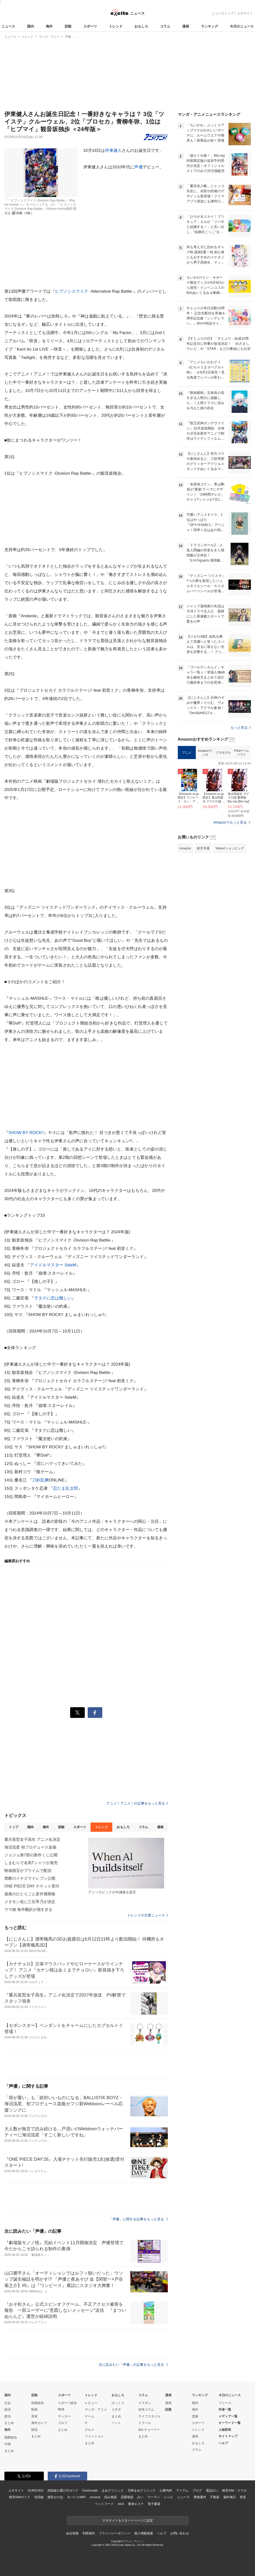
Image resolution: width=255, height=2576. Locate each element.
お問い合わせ (179, 2533)
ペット (116, 2423)
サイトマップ (227, 2436)
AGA (121, 2504)
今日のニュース (242, 26)
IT (86, 2423)
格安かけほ (55, 2497)
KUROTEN (35, 2490)
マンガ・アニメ (96, 2409)
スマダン (144, 2403)
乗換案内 (200, 2497)
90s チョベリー (149, 2429)
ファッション (94, 2436)
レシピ (168, 2497)
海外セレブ (39, 2423)
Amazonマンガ (205, 752)
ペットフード (104, 2504)
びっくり (118, 2403)
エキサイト (245, 13)
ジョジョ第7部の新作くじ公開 (31, 1855)
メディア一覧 (227, 2416)
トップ (13, 1827)
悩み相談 (110, 2497)
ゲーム (89, 2416)
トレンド (116, 26)
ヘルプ (223, 2443)
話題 (168, 2409)
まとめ (9, 2423)
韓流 (34, 2429)
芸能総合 (37, 2403)
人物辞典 (224, 2429)
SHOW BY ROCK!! (26, 1132)
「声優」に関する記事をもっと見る (138, 2219)
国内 (30, 26)
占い (140, 2497)
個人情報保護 (143, 2533)
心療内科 (166, 2490)
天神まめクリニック (142, 2490)
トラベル (144, 2423)
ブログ (197, 2490)
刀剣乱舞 (40, 1480)
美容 (243, 2497)
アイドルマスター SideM (53, 1265)
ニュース (8, 26)
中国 (7, 2444)
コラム (165, 26)
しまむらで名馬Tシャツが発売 (31, 1863)
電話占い (212, 2490)
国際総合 (10, 2437)
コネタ (116, 2409)
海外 (49, 26)
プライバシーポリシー (114, 2533)
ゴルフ (62, 2423)
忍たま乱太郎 (65, 1488)
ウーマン (153, 2497)
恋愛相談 (127, 2497)
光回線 (39, 2497)
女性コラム (146, 2409)
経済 (7, 2409)
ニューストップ (223, 13)
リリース (225, 2403)
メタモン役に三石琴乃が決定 (30, 1902)
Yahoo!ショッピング (229, 848)
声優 (138, 167)
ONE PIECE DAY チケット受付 (31, 1886)
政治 (7, 2416)
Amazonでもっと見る (230, 822)
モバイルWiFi (76, 2497)
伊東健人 (113, 150)
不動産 (214, 2497)
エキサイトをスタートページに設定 (127, 2520)
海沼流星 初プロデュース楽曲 (30, 1847)
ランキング (209, 26)
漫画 (185, 26)
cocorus (95, 2497)
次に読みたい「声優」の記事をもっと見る (133, 2365)
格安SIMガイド (19, 2497)
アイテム (182, 2490)
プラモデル (223, 752)
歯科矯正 (229, 2497)
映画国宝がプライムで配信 (27, 1871)
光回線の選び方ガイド (63, 2490)
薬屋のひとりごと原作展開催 (30, 1894)
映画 (34, 2409)
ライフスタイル (149, 2416)
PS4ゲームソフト (241, 752)
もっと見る (241, 727)
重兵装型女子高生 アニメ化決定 (32, 1839)
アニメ (186, 752)
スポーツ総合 (67, 2403)
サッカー (64, 2416)
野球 (61, 2409)
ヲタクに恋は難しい (53, 1298)
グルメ (89, 2429)
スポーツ (90, 26)
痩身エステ (136, 2504)
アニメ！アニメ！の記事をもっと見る (137, 1803)
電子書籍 (154, 2504)
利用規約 (89, 2533)
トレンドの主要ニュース (147, 1915)
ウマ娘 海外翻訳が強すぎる (28, 1909)
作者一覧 (224, 2409)
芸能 (68, 26)
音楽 (34, 2416)
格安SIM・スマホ (234, 2490)
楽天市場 (203, 848)
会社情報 (72, 2533)
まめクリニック (112, 2490)
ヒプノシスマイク (71, 291)
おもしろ (141, 26)
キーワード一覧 (229, 2423)
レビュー (91, 2403)
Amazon (185, 848)
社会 (7, 2403)
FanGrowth (90, 2490)
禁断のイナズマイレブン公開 (30, 1878)
